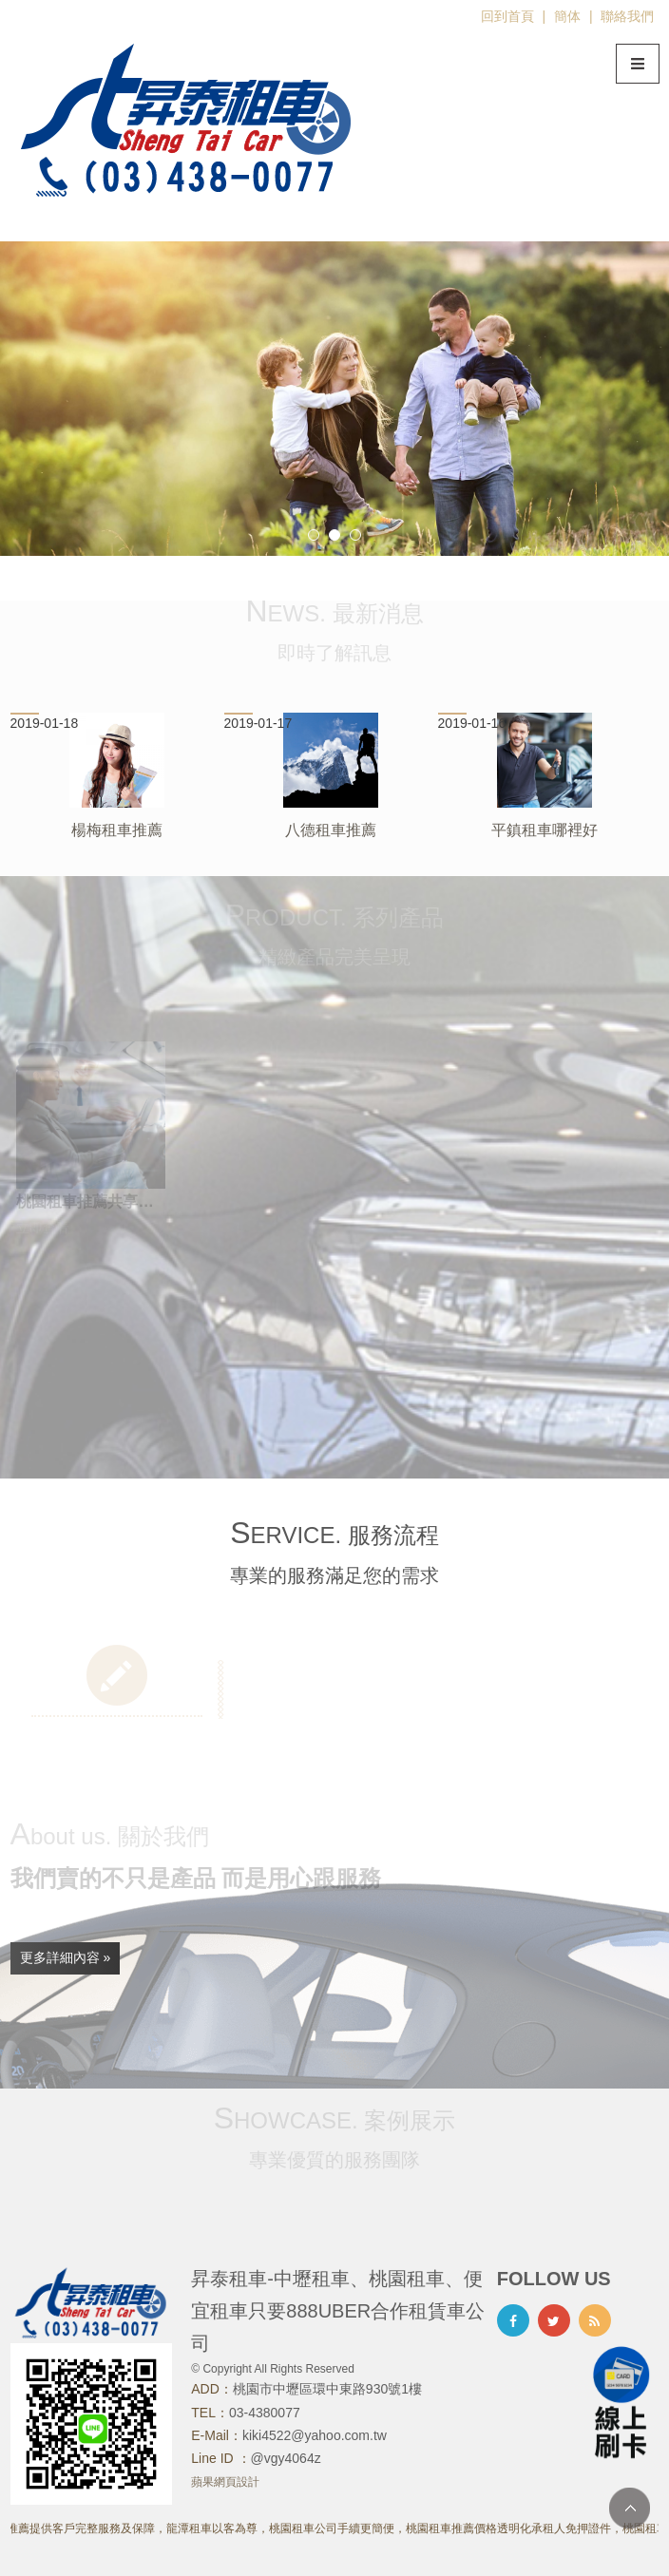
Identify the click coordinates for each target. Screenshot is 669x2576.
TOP (629, 2508)
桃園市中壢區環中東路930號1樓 (327, 2388)
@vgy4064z (286, 2458)
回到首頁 (507, 16)
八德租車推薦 (330, 830)
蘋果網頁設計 (225, 2482)
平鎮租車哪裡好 (544, 830)
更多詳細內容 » (65, 1957)
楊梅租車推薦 (116, 830)
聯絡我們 (627, 16)
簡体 (567, 16)
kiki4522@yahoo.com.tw (314, 2435)
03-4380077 (264, 2412)
